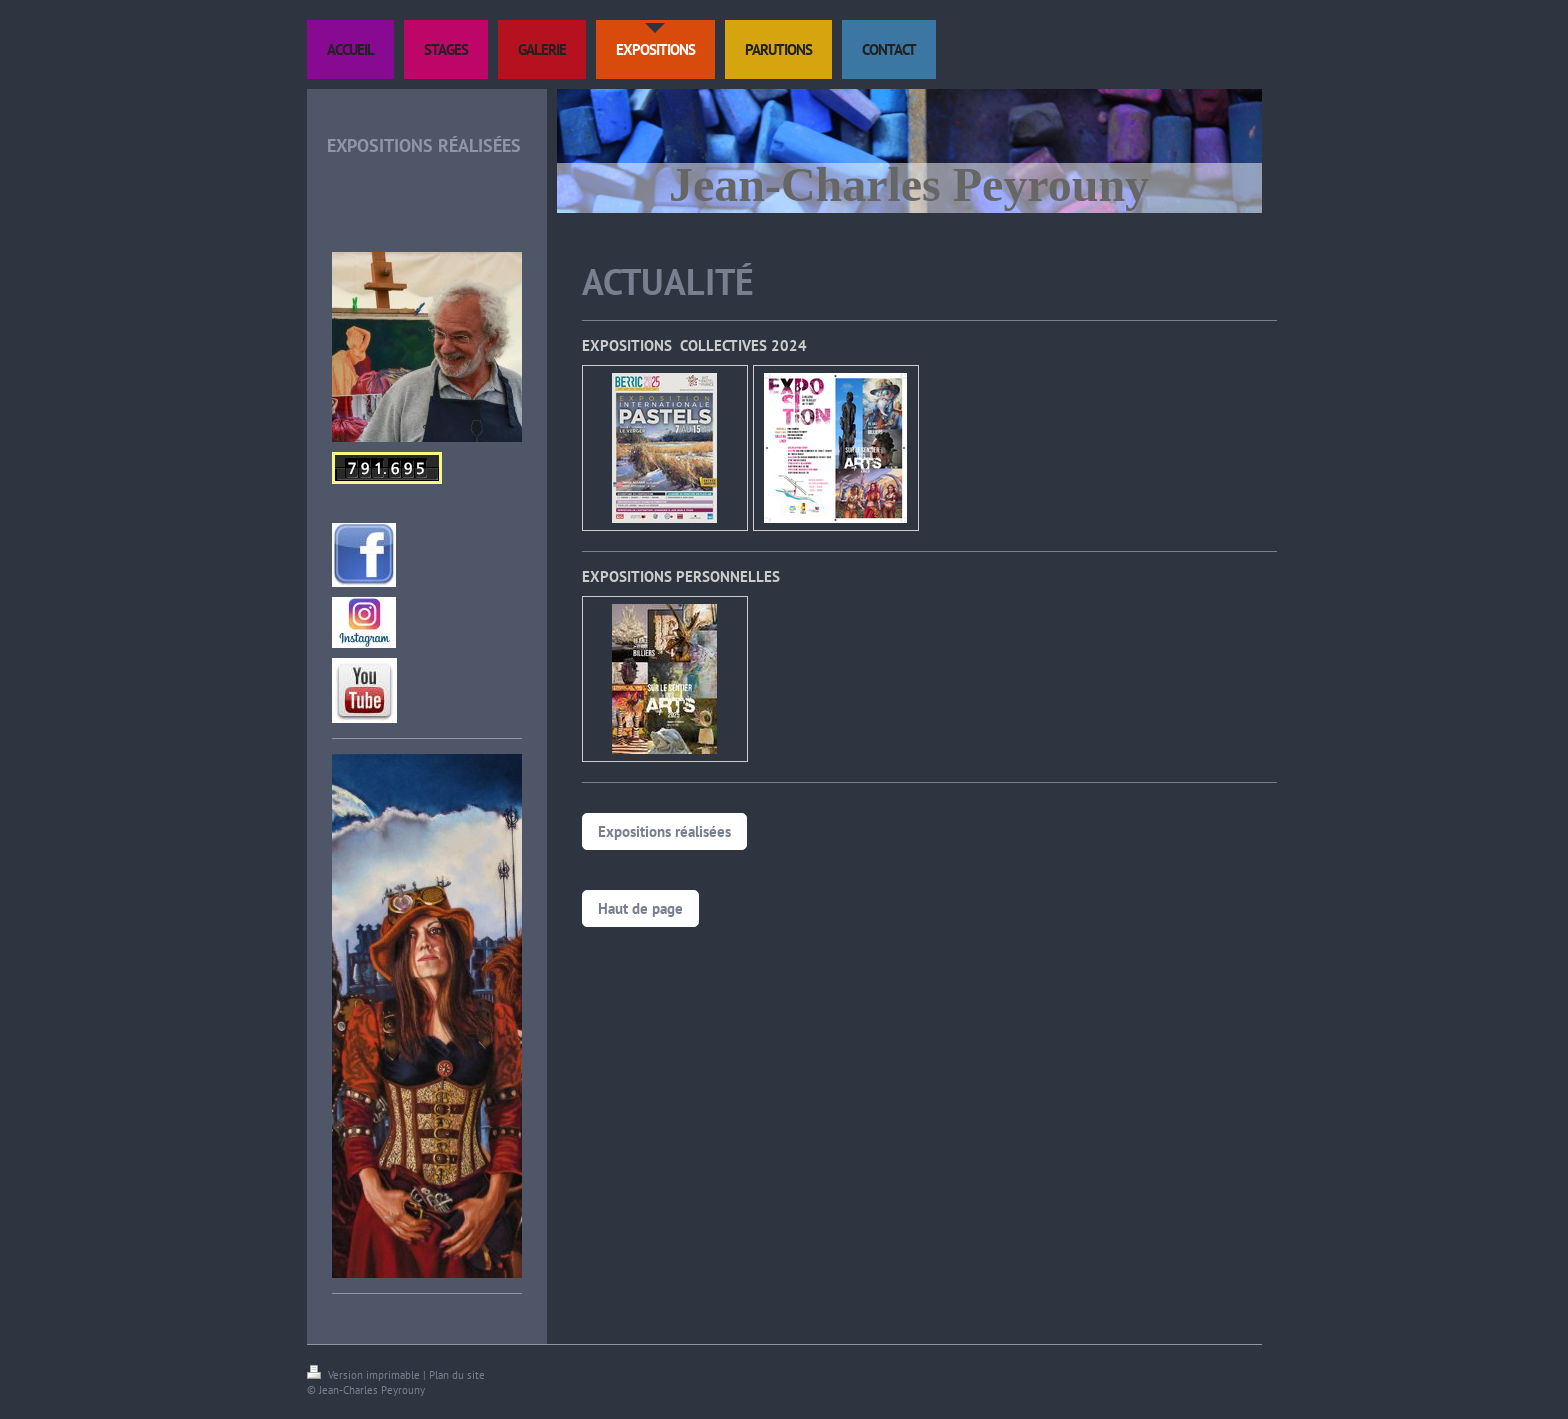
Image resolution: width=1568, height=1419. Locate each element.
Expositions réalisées (664, 831)
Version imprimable (365, 1375)
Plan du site (457, 1375)
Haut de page (640, 908)
